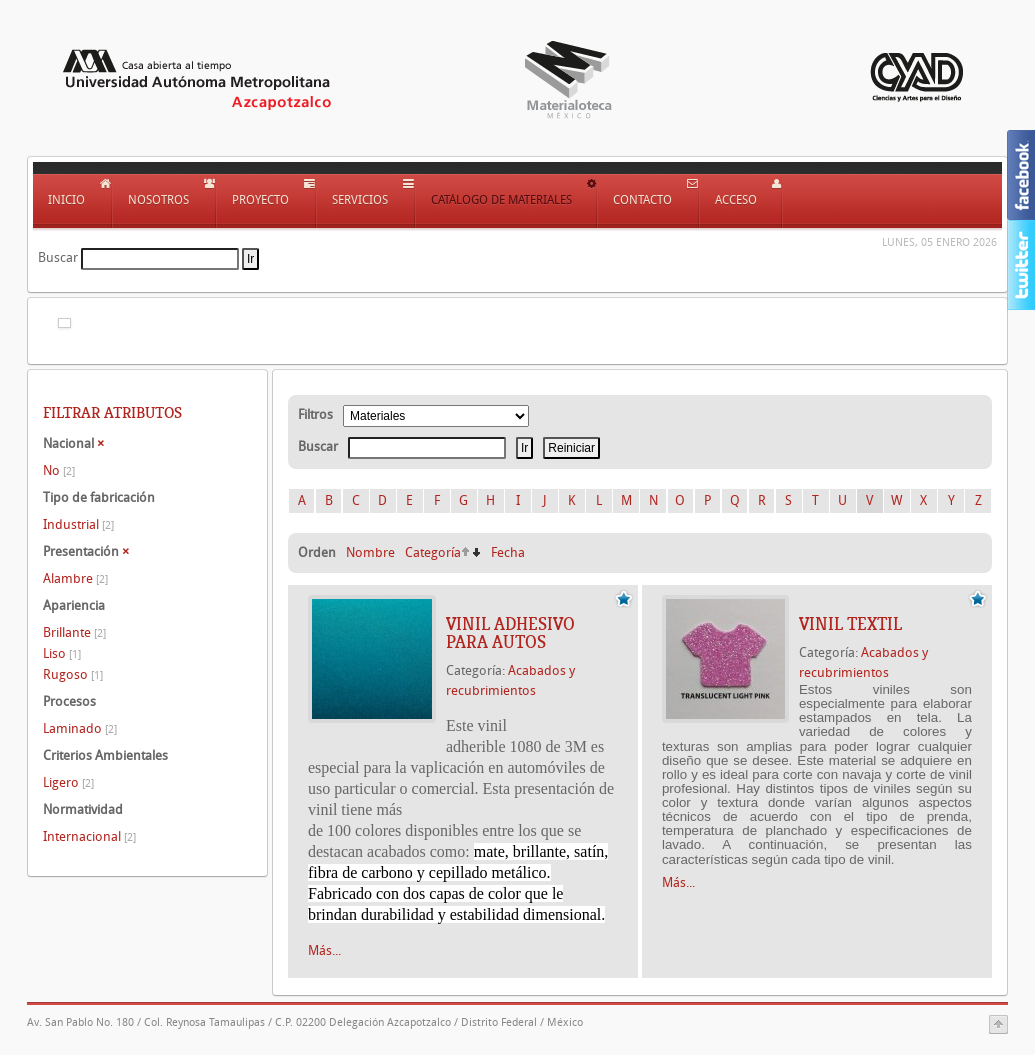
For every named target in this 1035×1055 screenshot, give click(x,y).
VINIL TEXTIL (850, 624)
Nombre (370, 552)
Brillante (74, 632)
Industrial (78, 524)
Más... (324, 950)
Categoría (433, 552)
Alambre (75, 578)
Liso (62, 653)
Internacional (89, 836)
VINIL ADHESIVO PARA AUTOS (510, 633)
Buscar (58, 257)
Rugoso (73, 674)
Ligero (68, 782)
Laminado (80, 728)
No (59, 470)
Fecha (508, 552)
